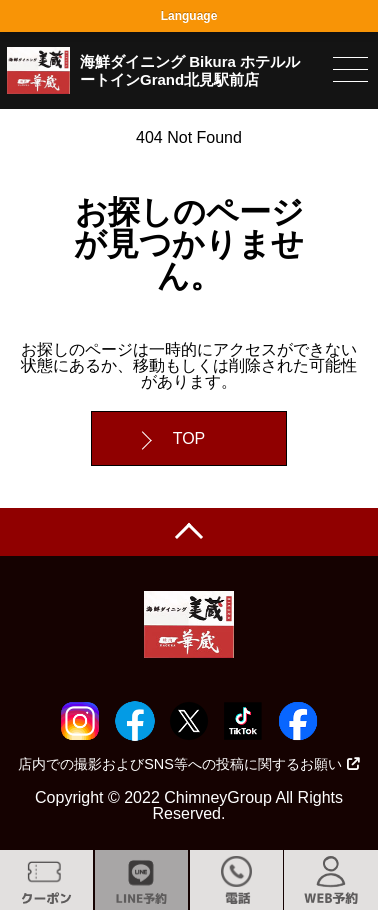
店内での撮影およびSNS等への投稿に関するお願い (189, 764)
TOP (189, 438)
